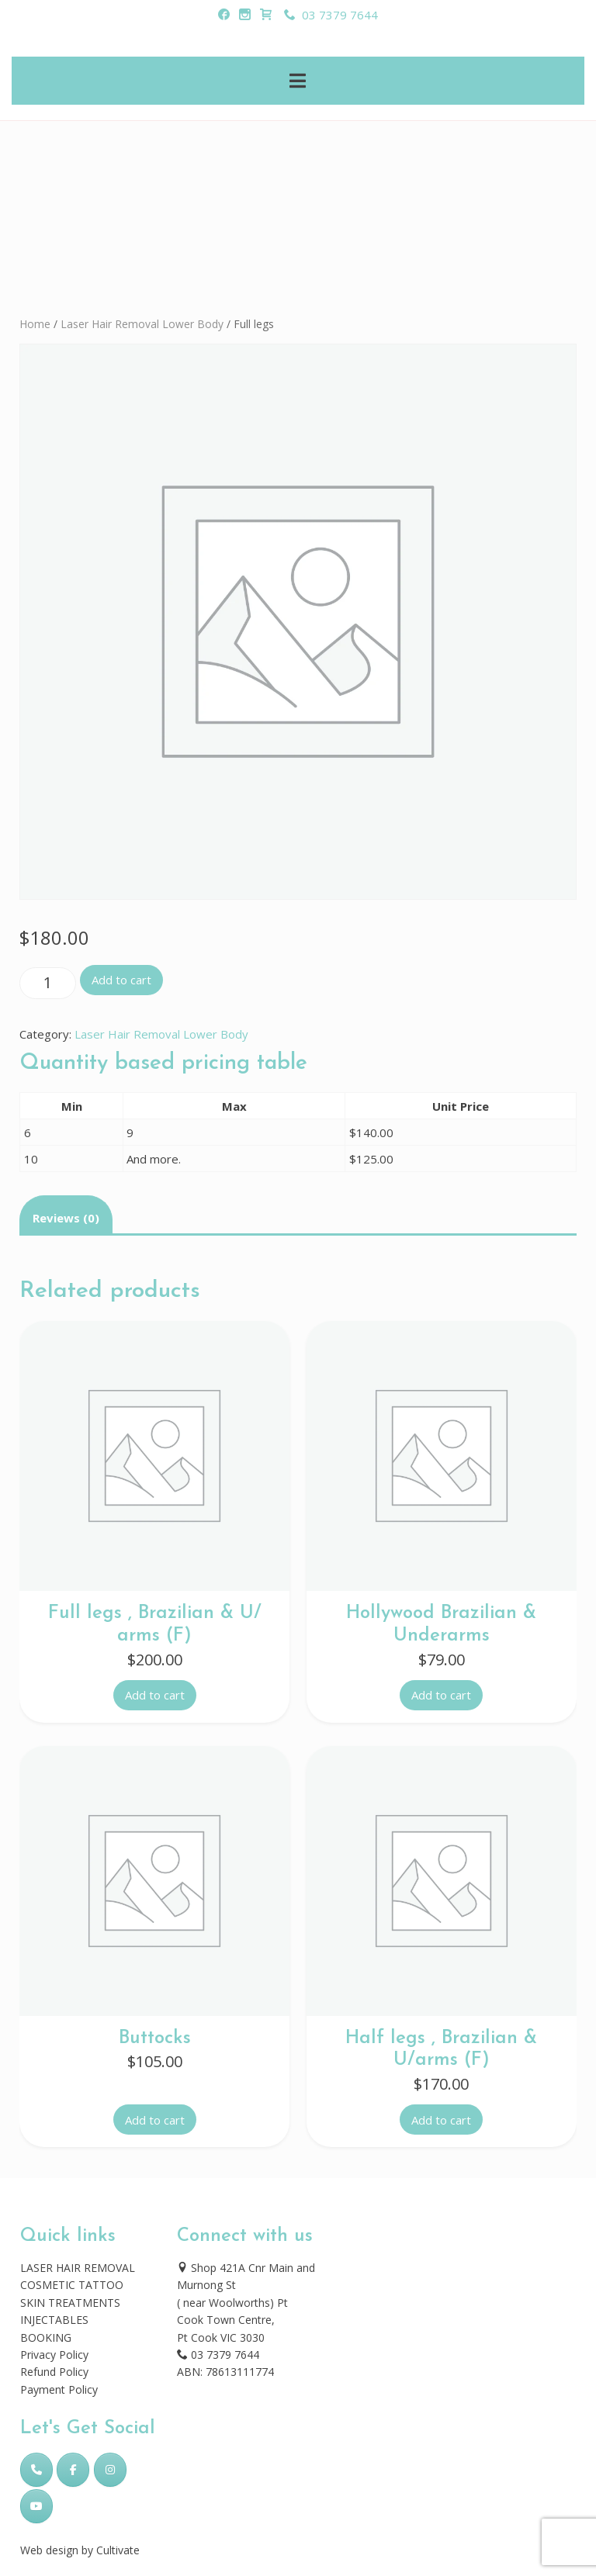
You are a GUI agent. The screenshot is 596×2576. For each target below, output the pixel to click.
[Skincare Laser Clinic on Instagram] (110, 2470)
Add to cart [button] (155, 1695)
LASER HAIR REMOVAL (77, 2267)
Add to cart (121, 979)
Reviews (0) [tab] (66, 1218)
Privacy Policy (54, 2354)
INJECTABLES (54, 2319)
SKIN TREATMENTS (70, 2302)
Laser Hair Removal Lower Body (142, 323)
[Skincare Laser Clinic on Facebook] (73, 2470)
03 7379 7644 (331, 14)
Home (34, 323)
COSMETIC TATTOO (71, 2284)
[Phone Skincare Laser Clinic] (36, 2470)
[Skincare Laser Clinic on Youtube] (36, 2506)
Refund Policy (54, 2371)
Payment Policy (59, 2389)
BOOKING (45, 2337)
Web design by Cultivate (80, 2550)
